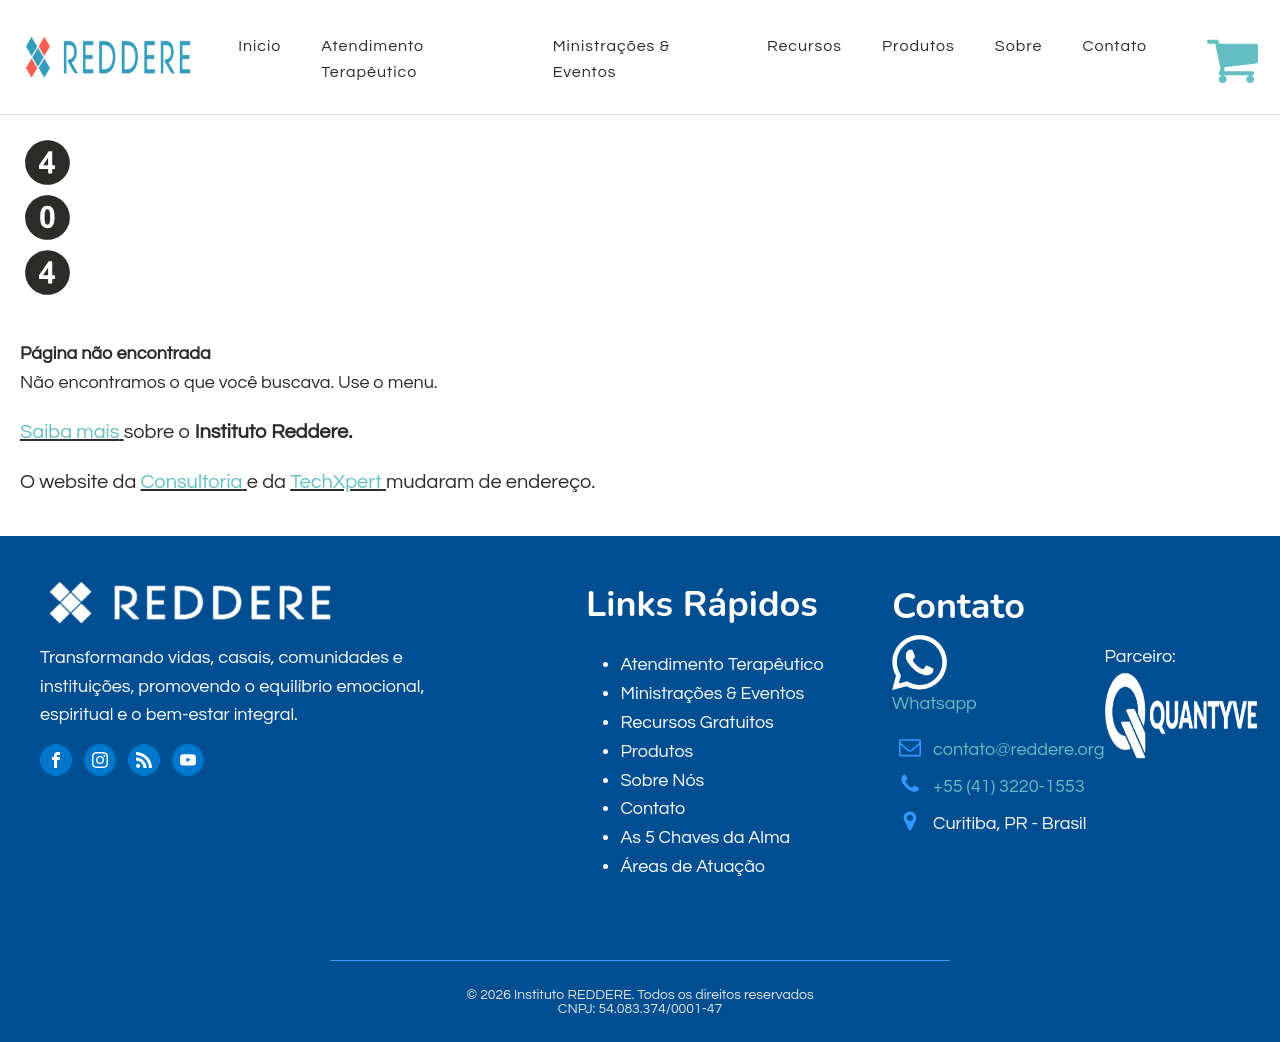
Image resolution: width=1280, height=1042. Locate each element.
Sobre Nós (662, 780)
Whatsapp (934, 703)
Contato (1114, 46)
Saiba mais (69, 432)
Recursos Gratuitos (696, 722)
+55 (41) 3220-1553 (1009, 786)
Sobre (1019, 46)
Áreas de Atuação (692, 866)
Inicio (259, 46)
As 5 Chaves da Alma (705, 837)
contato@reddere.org (1018, 749)
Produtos (918, 46)
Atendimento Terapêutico (372, 59)
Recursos (804, 46)
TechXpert (335, 482)
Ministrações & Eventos (611, 59)
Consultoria (192, 482)
